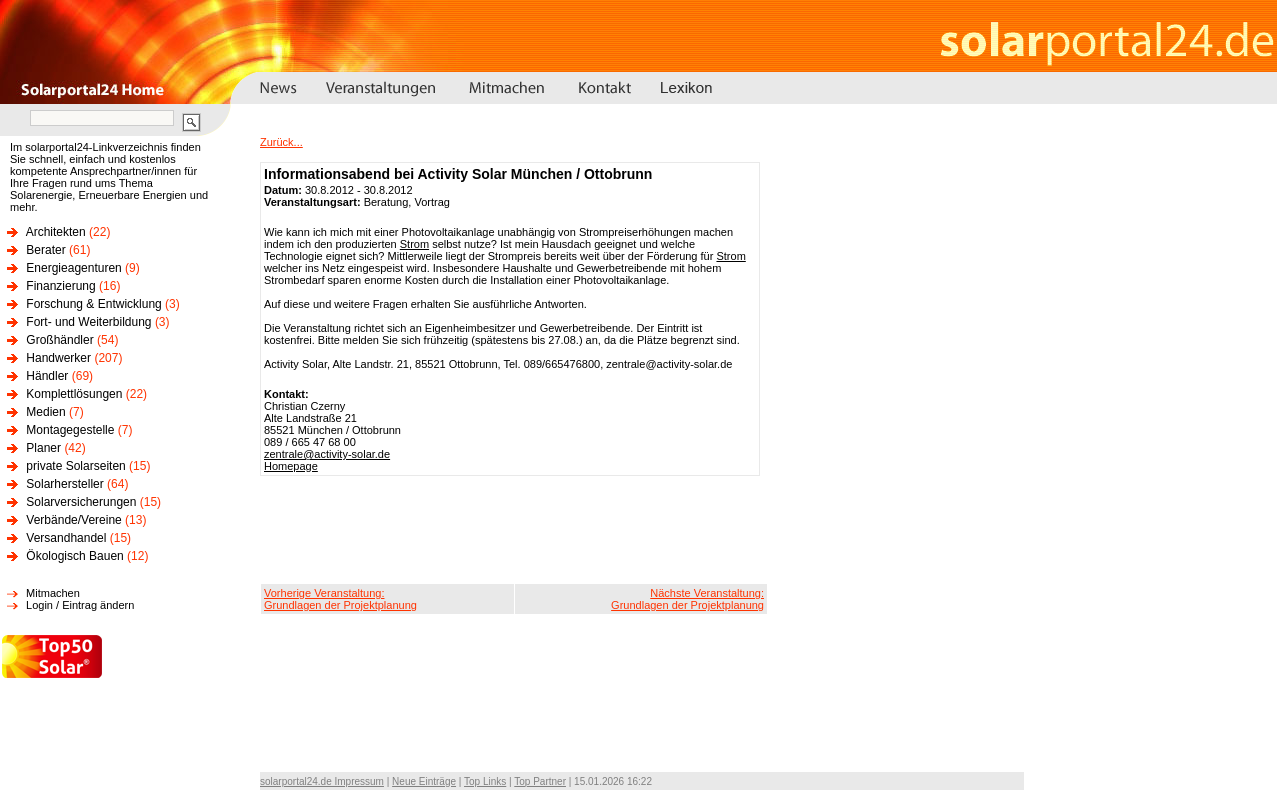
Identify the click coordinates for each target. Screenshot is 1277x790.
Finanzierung (60, 286)
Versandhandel (66, 538)
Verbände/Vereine (73, 520)
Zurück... (281, 142)
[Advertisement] (514, 530)
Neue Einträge (424, 781)
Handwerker (58, 358)
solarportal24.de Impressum (322, 781)
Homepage (291, 466)
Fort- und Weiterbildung (88, 322)
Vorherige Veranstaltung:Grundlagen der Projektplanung (340, 599)
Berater (45, 250)
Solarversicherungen (81, 502)
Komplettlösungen (74, 394)
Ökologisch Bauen (74, 556)
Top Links (485, 781)
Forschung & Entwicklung (93, 304)
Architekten (56, 232)
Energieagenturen (73, 268)
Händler (47, 376)
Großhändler (59, 340)
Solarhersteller (64, 484)
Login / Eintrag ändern (80, 605)
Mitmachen (53, 593)
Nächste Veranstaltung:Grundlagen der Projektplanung (687, 599)
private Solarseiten (75, 466)
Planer (43, 448)
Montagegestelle (70, 430)
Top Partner (540, 781)
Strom (414, 244)
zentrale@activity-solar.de (327, 454)
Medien (45, 412)
